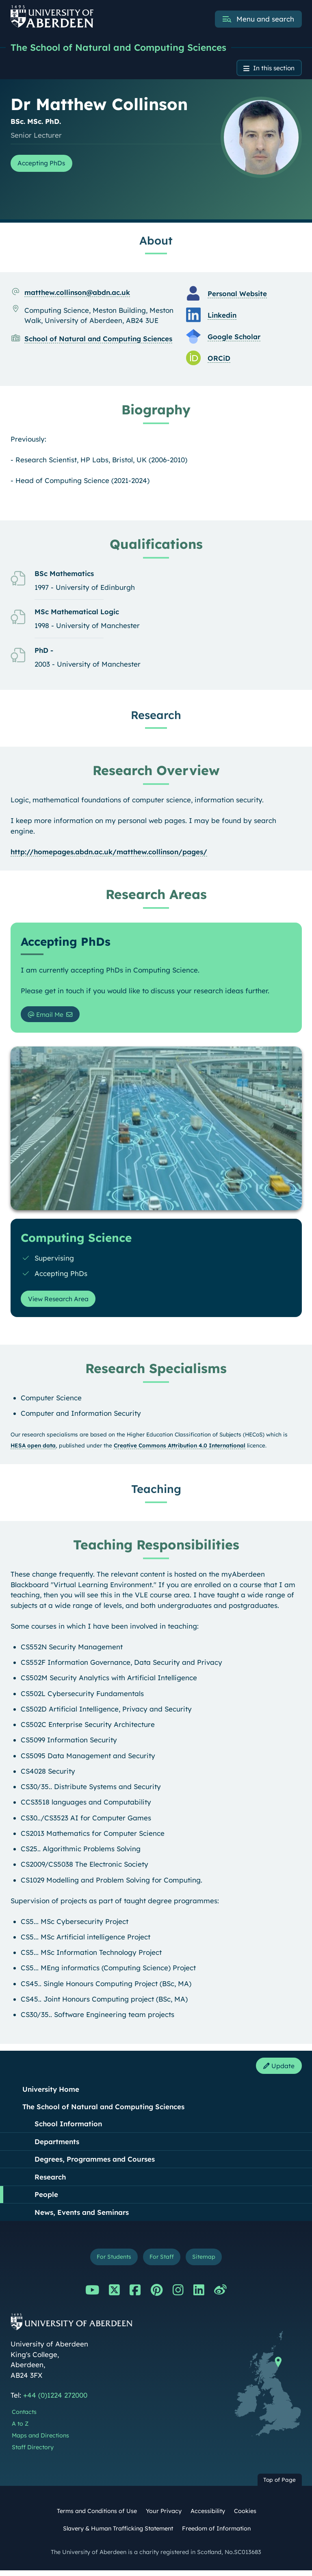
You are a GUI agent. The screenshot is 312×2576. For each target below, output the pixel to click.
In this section (270, 69)
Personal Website (237, 294)
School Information (68, 2128)
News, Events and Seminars (82, 2216)
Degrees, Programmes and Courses (95, 2163)
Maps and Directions (40, 2441)
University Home (50, 2093)
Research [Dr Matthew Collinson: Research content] (156, 716)
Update (277, 2069)
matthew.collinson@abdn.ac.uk (77, 293)
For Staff (162, 2262)
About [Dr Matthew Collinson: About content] (156, 242)
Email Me (48, 1016)
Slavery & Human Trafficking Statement (118, 2534)
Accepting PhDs (44, 164)
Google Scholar (234, 338)
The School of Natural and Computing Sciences (124, 47)
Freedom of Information (216, 2534)
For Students (111, 2262)
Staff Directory (33, 2453)
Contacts (24, 2418)
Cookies (245, 2517)
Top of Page (279, 2485)
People (46, 2199)
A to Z (20, 2429)
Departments (57, 2146)
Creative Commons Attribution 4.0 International (179, 1448)
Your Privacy (164, 2517)
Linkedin (222, 316)
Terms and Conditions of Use (97, 2517)
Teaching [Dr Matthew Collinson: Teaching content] (156, 1492)
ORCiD (219, 359)
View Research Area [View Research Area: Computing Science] (62, 1302)
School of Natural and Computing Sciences (98, 340)
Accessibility (208, 2517)
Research (50, 2181)
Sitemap (207, 2262)
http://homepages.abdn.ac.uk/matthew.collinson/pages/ (109, 853)
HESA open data (33, 1448)
